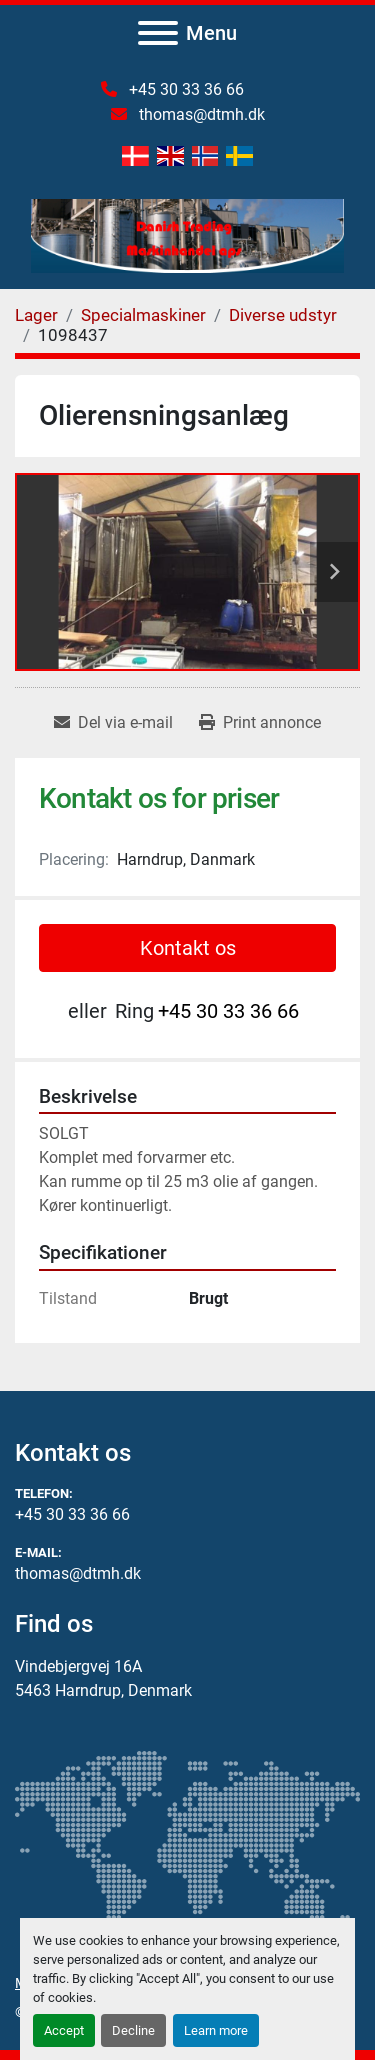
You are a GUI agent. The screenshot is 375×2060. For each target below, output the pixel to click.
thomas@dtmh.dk (200, 114)
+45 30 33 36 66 (184, 89)
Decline (133, 2030)
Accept (64, 2030)
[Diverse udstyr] (283, 315)
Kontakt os (188, 948)
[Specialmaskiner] (143, 315)
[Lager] (36, 315)
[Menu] (158, 33)
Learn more (216, 2030)
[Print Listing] (260, 723)
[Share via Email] (113, 723)
